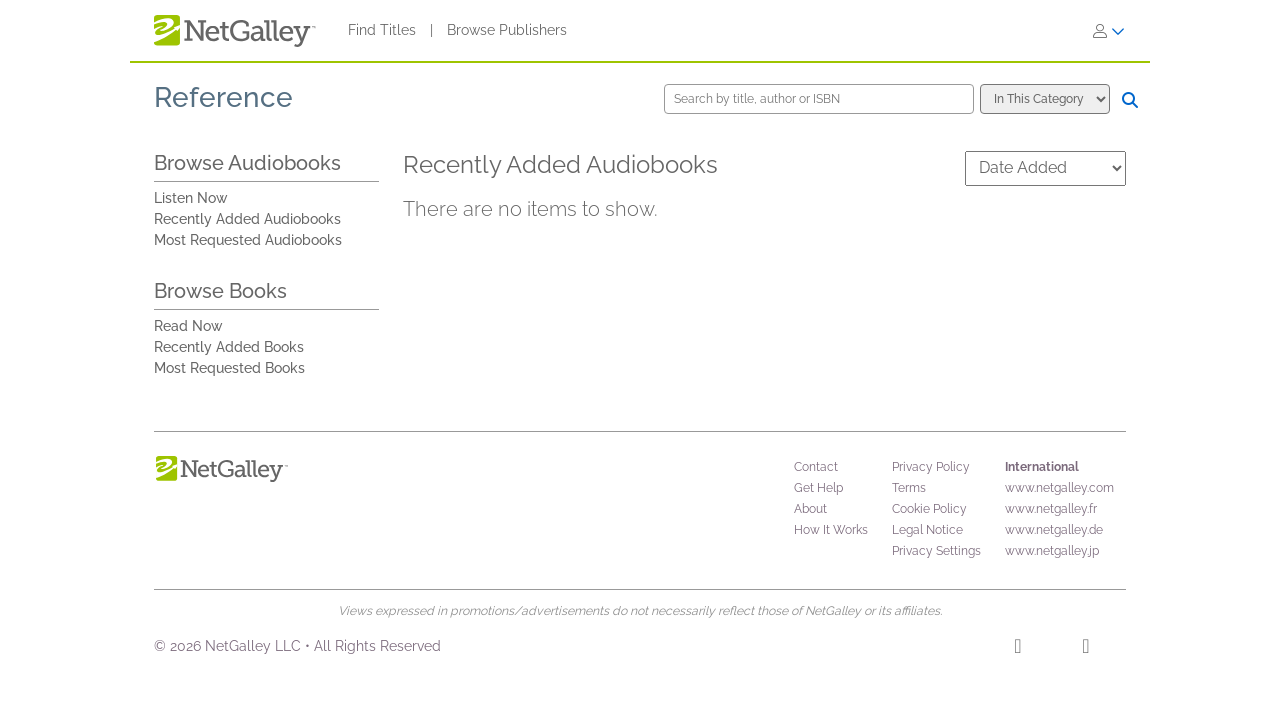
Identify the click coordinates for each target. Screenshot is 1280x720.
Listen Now (191, 198)
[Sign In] (1109, 31)
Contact (816, 467)
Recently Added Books (229, 347)
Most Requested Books (229, 368)
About (810, 509)
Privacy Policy (931, 467)
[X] (1085, 649)
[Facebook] (1017, 649)
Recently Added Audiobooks (247, 219)
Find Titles (382, 30)
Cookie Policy (929, 509)
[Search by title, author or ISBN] (819, 99)
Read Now (188, 326)
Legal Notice (927, 530)
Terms (909, 488)
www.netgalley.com (1059, 488)
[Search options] (1045, 99)
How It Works (831, 530)
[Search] (1130, 100)
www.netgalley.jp (1052, 551)
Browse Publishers (507, 30)
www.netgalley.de (1054, 530)
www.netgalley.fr (1051, 509)
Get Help (818, 488)
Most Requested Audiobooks (248, 240)
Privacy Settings (936, 551)
